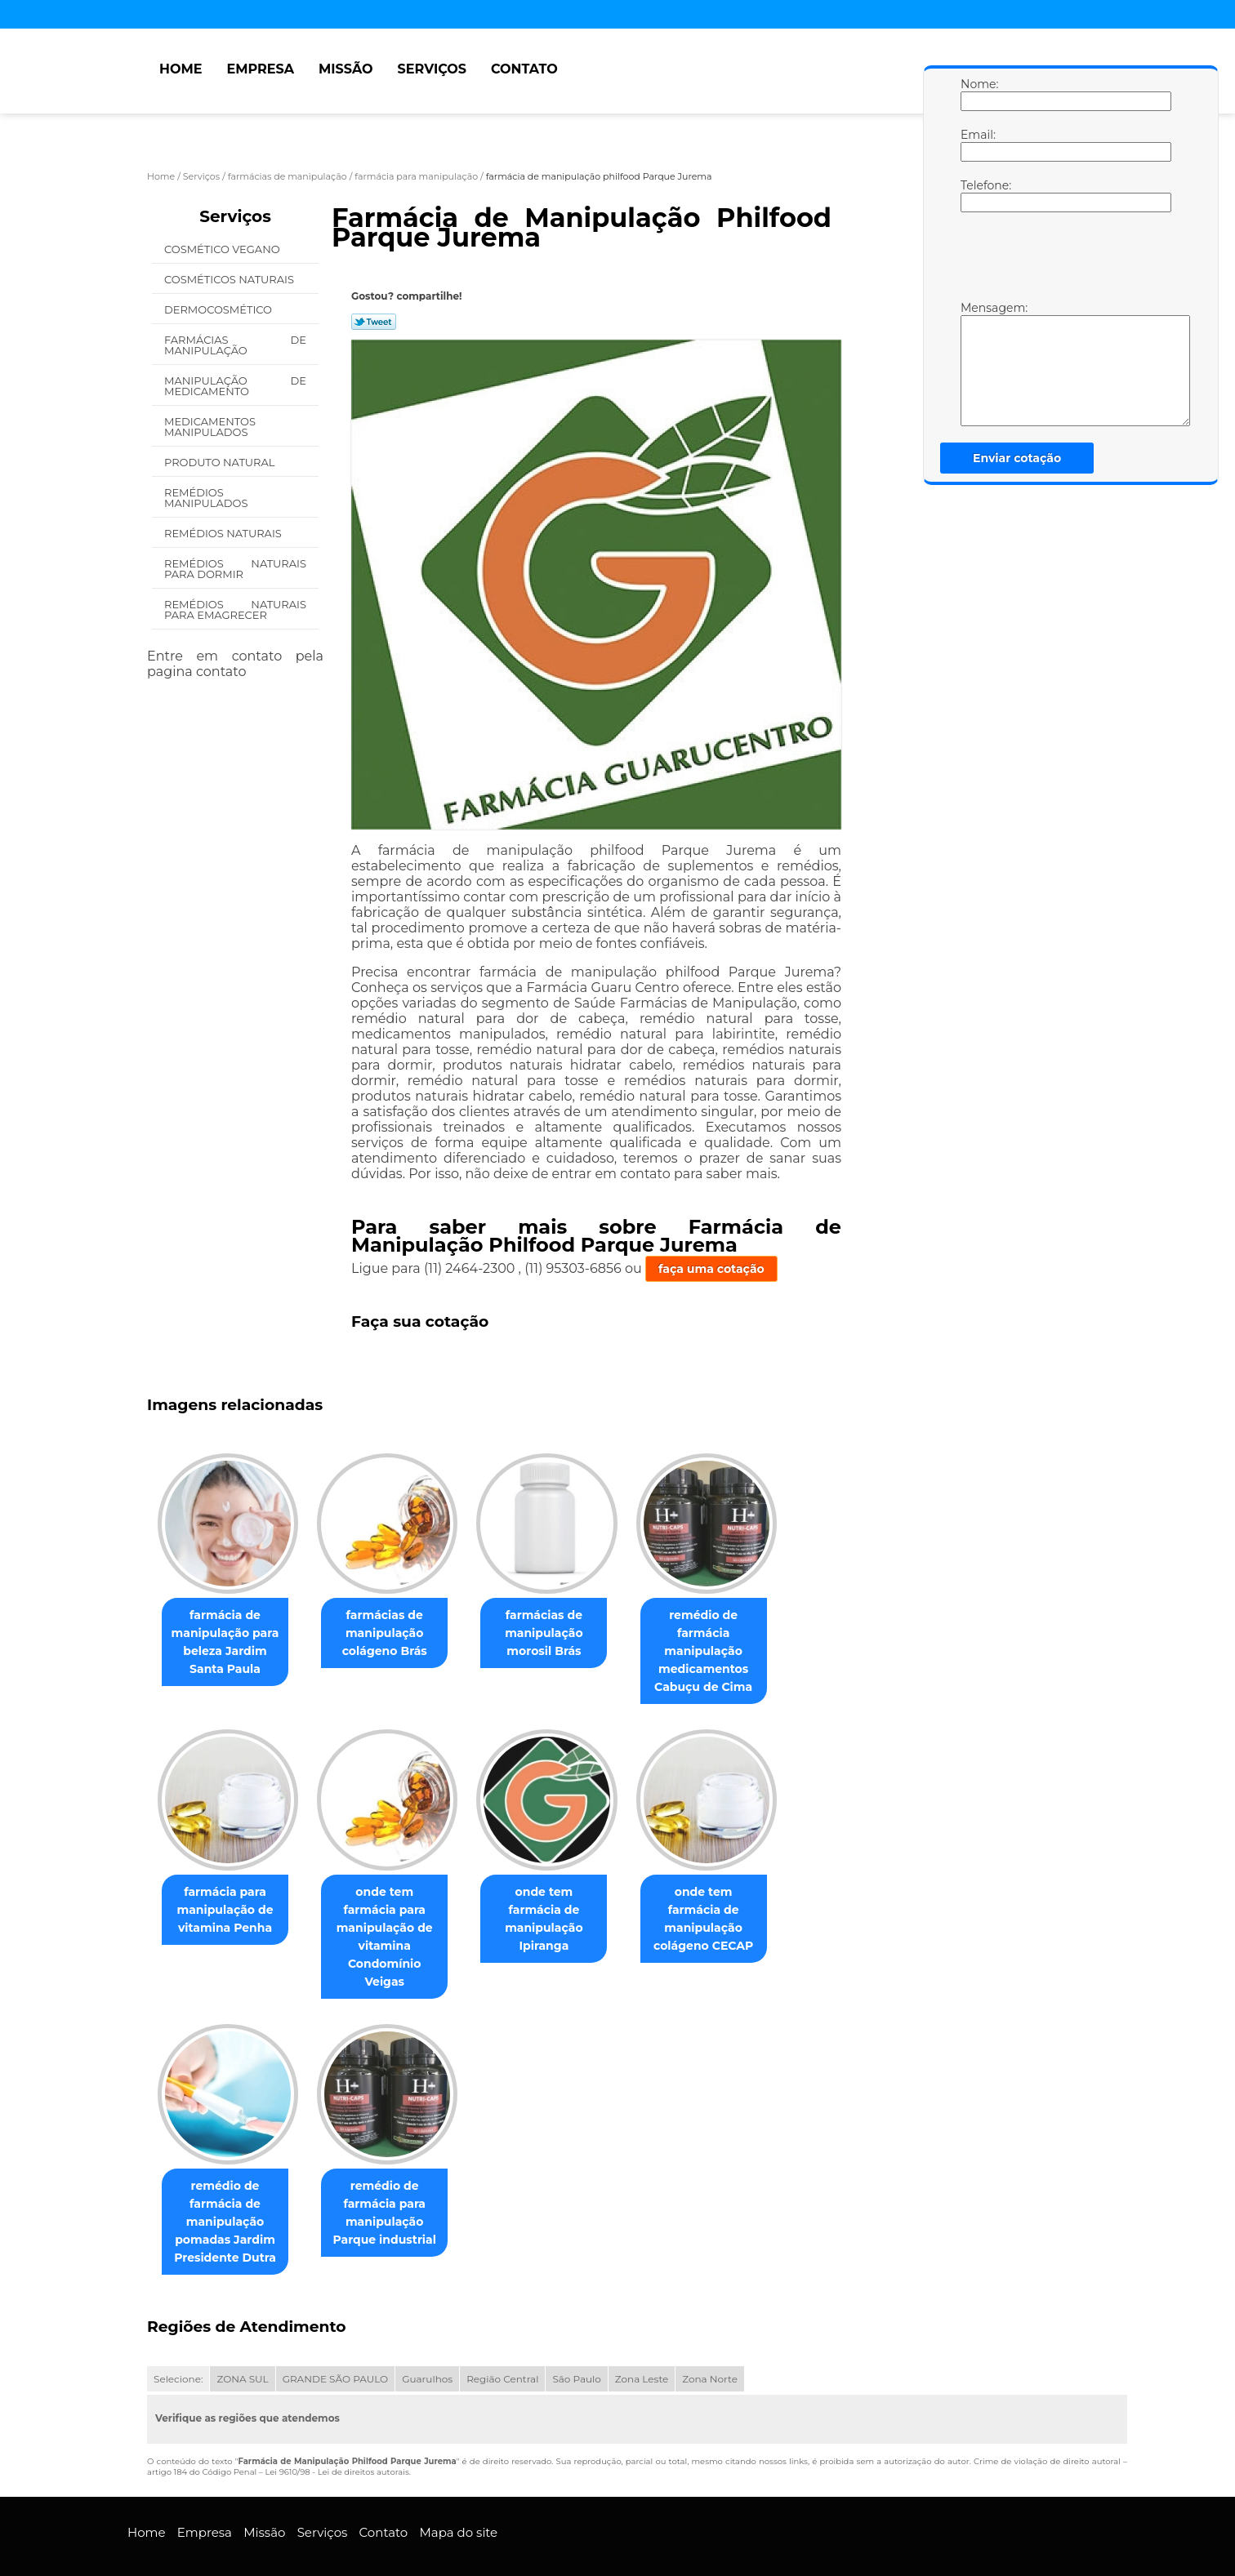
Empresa (260, 69)
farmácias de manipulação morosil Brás (560, 1633)
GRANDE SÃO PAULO (335, 2344)
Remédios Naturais (224, 533)
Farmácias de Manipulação (235, 345)
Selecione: (178, 2344)
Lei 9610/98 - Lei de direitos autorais (336, 2437)
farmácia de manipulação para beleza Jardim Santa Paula (229, 1642)
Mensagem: (977, 363)
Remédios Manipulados (207, 497)
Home (180, 69)
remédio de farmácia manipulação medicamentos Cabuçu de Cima (726, 1651)
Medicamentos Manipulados (210, 426)
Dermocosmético (219, 309)
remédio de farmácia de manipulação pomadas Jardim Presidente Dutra (228, 2187)
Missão (346, 69)
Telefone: (977, 195)
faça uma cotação (711, 1268)
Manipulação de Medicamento (235, 386)
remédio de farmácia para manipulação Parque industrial (394, 2178)
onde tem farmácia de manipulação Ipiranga (560, 1910)
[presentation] (1064, 260)
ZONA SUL (242, 2344)
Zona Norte (710, 2344)
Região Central (502, 2344)
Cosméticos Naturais (230, 279)
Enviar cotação (1017, 458)
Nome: (977, 94)
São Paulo (576, 2344)
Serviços (432, 69)
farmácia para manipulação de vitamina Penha (228, 1910)
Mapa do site (458, 2498)
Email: (977, 144)
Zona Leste (641, 2344)
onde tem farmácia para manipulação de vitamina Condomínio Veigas (395, 1919)
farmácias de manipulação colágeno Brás (394, 1633)
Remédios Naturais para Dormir (235, 569)
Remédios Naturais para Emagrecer (235, 609)
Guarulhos (427, 2344)
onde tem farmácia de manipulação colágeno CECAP (726, 1910)
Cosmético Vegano (223, 249)
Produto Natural (221, 462)
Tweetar (373, 322)
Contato (524, 69)
